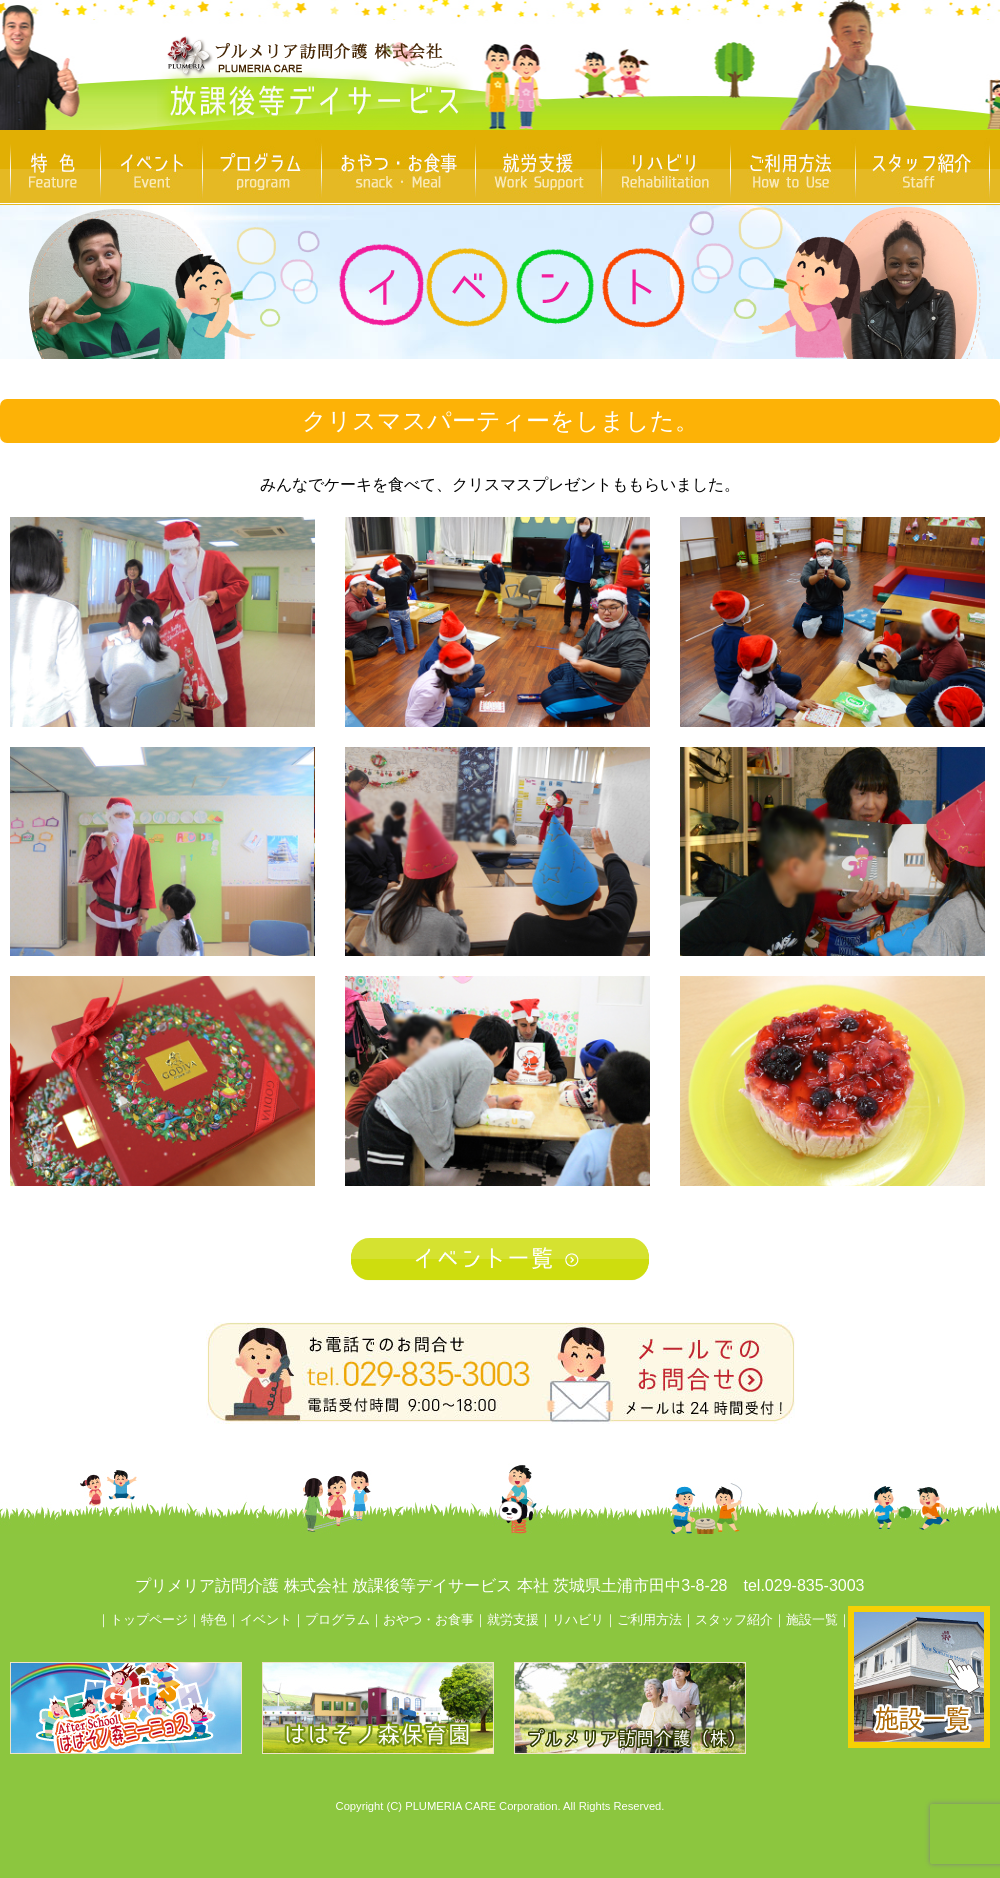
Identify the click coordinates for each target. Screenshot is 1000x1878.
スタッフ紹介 (734, 1619)
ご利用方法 (649, 1619)
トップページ (149, 1619)
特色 (214, 1619)
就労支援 (513, 1619)
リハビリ (578, 1619)
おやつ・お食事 (428, 1619)
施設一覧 (812, 1619)
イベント (266, 1619)
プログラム (337, 1619)
